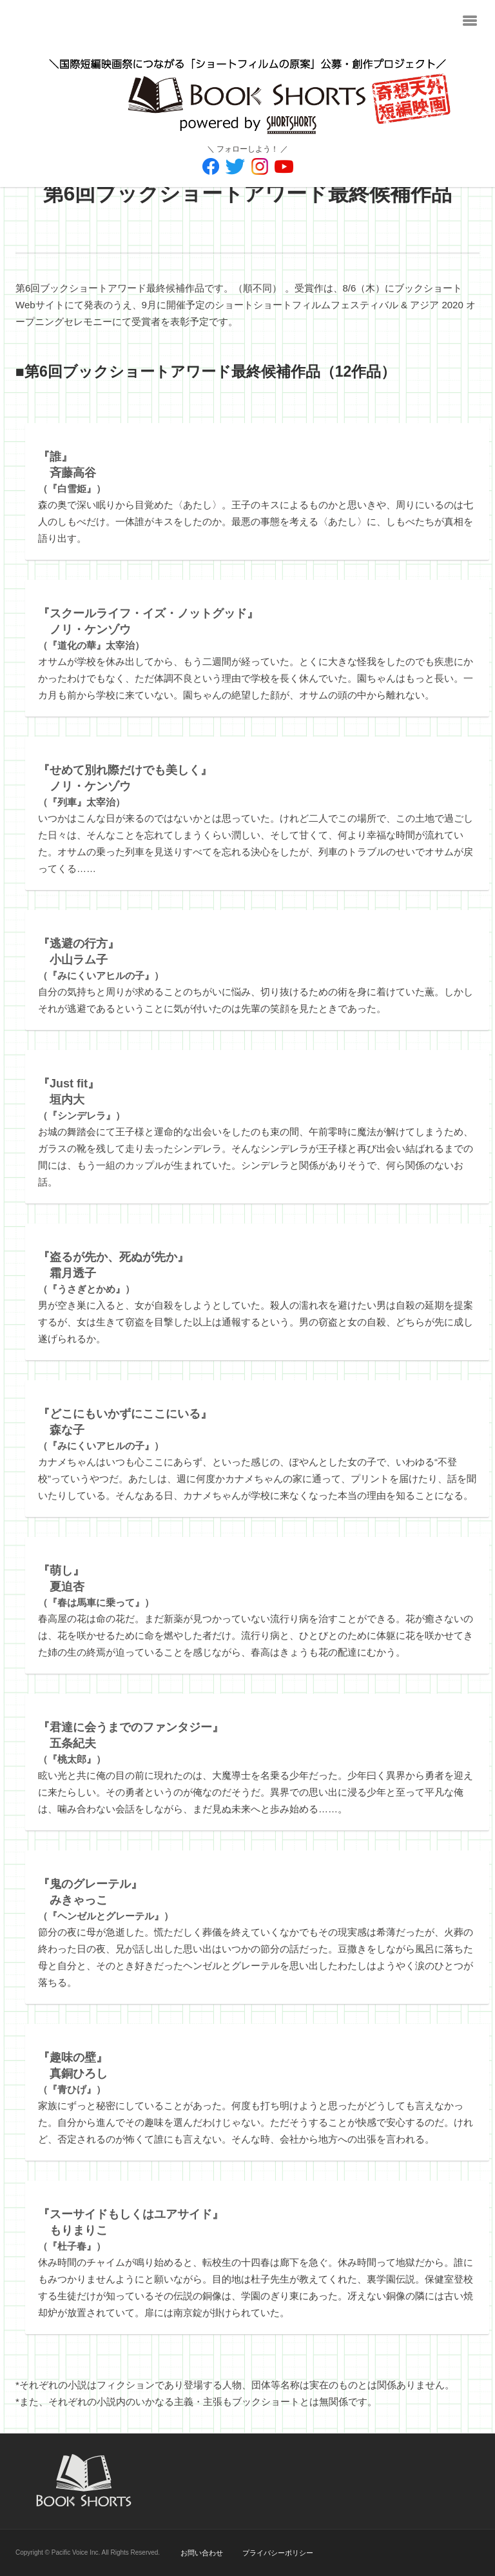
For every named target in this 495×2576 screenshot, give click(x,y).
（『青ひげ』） (73, 2073)
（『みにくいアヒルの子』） (101, 959)
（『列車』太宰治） (125, 786)
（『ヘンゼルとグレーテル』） (105, 1900)
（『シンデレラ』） (81, 1099)
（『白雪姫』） (72, 472)
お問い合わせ (201, 2553)
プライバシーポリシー (277, 2553)
